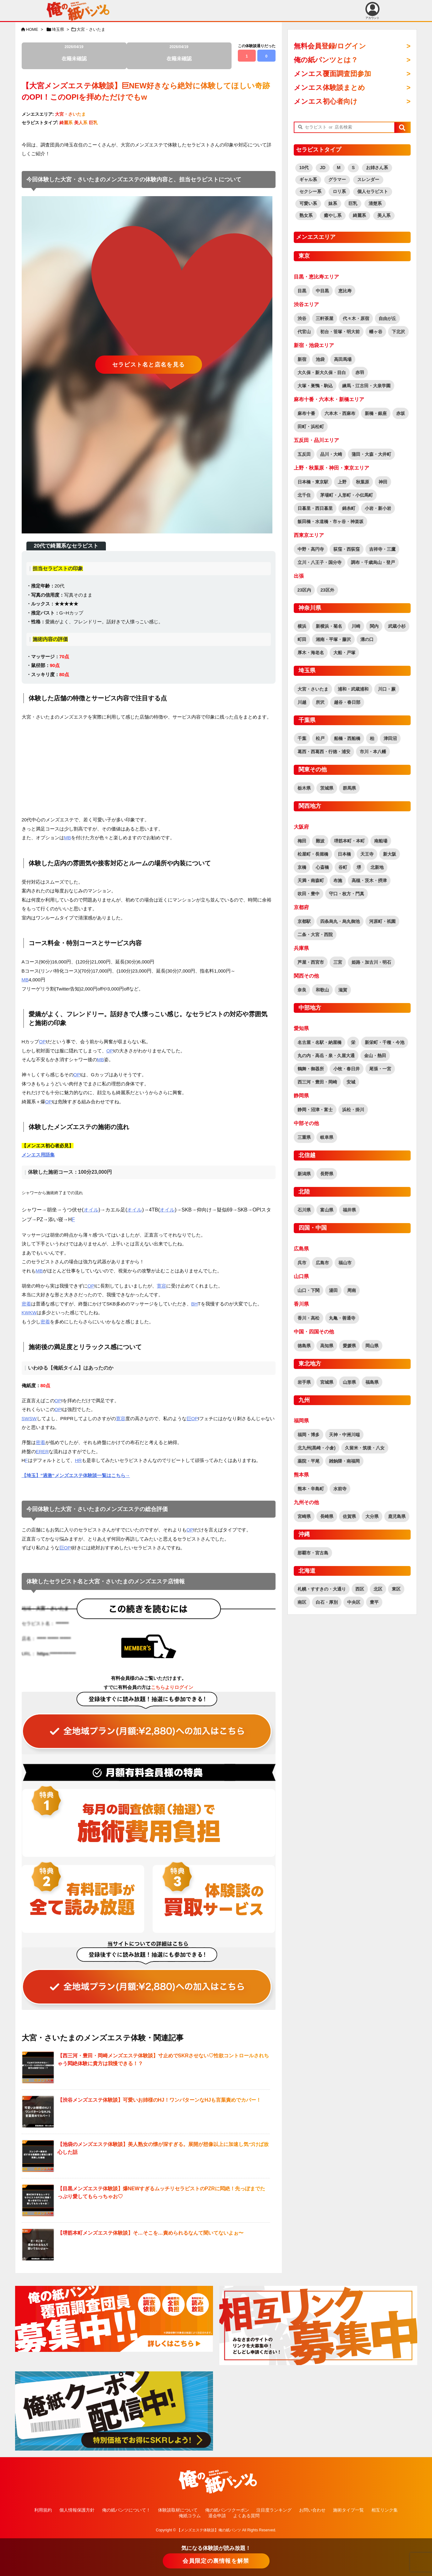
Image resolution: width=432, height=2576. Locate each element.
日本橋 (344, 854)
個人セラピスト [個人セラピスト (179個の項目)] (372, 191)
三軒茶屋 (324, 318)
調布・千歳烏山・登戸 (373, 562)
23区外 (327, 590)
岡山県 (372, 1345)
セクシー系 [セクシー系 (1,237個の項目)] (310, 191)
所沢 (320, 702)
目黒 (302, 290)
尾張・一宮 (380, 1068)
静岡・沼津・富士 (315, 1109)
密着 (26, 1303)
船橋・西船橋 (347, 738)
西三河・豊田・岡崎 (317, 1081)
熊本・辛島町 (311, 1488)
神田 (383, 481)
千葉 (302, 738)
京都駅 (304, 921)
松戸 (320, 738)
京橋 (302, 867)
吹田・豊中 (309, 893)
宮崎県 (304, 1516)
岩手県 (304, 1382)
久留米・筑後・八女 (365, 1447)
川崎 (356, 626)
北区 (378, 1588)
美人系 (80, 122)
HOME (32, 29)
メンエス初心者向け (326, 101)
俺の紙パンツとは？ (326, 60)
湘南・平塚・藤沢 (333, 639)
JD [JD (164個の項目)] (322, 167)
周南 (351, 1290)
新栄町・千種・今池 (384, 1042)
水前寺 (340, 1488)
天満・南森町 (311, 880)
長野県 (326, 1173)
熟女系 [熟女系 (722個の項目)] (306, 215)
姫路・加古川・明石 (371, 962)
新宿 (302, 359)
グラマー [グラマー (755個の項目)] (337, 179)
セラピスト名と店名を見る (148, 364)
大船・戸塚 (344, 652)
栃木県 (304, 788)
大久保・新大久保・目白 (322, 372)
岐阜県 (326, 1137)
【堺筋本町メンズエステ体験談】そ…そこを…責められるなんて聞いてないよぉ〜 (150, 2233)
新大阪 (389, 854)
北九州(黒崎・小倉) (317, 1447)
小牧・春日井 (346, 1068)
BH (194, 1303)
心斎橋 (322, 867)
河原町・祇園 (382, 921)
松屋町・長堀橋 (313, 854)
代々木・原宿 (356, 318)
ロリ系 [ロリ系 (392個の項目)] (339, 191)
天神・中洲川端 (344, 1434)
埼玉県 (58, 29)
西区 (359, 1588)
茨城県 (326, 788)
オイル (91, 1209)
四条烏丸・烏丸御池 (340, 921)
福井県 (349, 1209)
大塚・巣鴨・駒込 (315, 385)
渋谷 (302, 318)
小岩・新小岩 (378, 508)
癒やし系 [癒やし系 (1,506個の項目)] (333, 215)
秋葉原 (362, 481)
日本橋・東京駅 (313, 481)
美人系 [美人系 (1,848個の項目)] (384, 215)
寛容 (161, 1285)
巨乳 (93, 122)
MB (67, 837)
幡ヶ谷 (375, 331)
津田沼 (390, 738)
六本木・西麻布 (340, 413)
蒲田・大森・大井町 (371, 454)
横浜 (302, 626)
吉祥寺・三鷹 (382, 549)
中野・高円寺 (311, 549)
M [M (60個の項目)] (339, 167)
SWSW (29, 1418)
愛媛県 (349, 1345)
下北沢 (398, 331)
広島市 (322, 1262)
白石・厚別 (327, 1602)
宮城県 (326, 1382)
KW (25, 1312)
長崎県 (326, 1516)
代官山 (304, 331)
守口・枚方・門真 (346, 893)
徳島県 (304, 1345)
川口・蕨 (387, 689)
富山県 (326, 1209)
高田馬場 (343, 359)
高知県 (326, 1345)
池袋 (320, 359)
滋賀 (342, 989)
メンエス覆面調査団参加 (332, 74)
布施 (337, 880)
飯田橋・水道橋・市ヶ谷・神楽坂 (331, 521)
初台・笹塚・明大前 (340, 331)
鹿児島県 (397, 1516)
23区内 (304, 590)
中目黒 (322, 290)
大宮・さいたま (91, 29)
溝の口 (367, 639)
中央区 (353, 1602)
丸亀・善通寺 (342, 1318)
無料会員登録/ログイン (330, 46)
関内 (374, 626)
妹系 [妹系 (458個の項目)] (332, 203)
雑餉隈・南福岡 (344, 1461)
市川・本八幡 (373, 751)
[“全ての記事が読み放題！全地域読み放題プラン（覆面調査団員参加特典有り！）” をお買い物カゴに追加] (149, 1723)
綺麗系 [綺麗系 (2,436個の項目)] (359, 215)
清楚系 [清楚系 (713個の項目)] (375, 203)
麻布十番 (306, 413)
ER (39, 1451)
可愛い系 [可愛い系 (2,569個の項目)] (308, 203)
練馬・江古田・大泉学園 (366, 385)
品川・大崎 (331, 454)
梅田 (302, 840)
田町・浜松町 (311, 426)
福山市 (345, 1262)
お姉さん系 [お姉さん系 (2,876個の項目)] (377, 167)
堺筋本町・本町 (349, 840)
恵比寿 (345, 290)
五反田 (304, 454)
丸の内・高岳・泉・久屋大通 (326, 1055)
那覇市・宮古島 (313, 1552)
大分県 (372, 1516)
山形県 (349, 1382)
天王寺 (367, 854)
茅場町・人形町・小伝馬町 (346, 495)
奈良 (302, 989)
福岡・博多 (309, 1434)
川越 (302, 702)
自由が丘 (387, 318)
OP (42, 1041)
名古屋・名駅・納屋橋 (320, 1042)
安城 (351, 1081)
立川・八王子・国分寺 (320, 562)
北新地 (377, 867)
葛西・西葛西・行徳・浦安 (324, 751)
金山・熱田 (375, 1055)
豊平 (374, 1602)
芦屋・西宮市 (311, 962)
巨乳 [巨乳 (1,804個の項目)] (352, 203)
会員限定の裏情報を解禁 (216, 2561)
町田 (302, 639)
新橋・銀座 (376, 413)
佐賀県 (349, 1516)
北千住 (304, 495)
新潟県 (304, 1173)
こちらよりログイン (172, 1687)
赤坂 (400, 413)
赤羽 (359, 372)
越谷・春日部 (347, 702)
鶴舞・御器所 (311, 1068)
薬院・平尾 (309, 1461)
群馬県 (349, 788)
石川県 (304, 1209)
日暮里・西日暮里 (315, 508)
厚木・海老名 (311, 652)
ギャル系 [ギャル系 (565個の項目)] (308, 179)
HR (78, 1460)
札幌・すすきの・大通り (322, 1588)
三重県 (304, 1137)
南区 (302, 1602)
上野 (342, 481)
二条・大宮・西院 (315, 934)
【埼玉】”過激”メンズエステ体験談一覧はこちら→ (76, 1475)
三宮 (337, 962)
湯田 (333, 1290)
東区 (396, 1588)
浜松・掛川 (353, 1109)
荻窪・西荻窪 (346, 549)
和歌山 (322, 989)
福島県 (372, 1382)
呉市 (302, 1262)
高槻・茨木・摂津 (369, 880)
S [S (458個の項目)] (353, 167)
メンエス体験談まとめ (329, 87)
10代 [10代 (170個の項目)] (304, 167)
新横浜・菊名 (329, 626)
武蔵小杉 (397, 626)
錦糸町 (348, 508)
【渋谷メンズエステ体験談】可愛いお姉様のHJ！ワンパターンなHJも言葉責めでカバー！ (159, 2100)
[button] (402, 127)
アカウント (372, 10)
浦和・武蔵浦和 (353, 689)
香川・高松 (309, 1318)
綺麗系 (66, 122)
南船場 (380, 840)
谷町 (342, 867)
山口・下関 (309, 1290)
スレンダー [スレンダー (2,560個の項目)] (368, 179)
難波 (320, 840)
